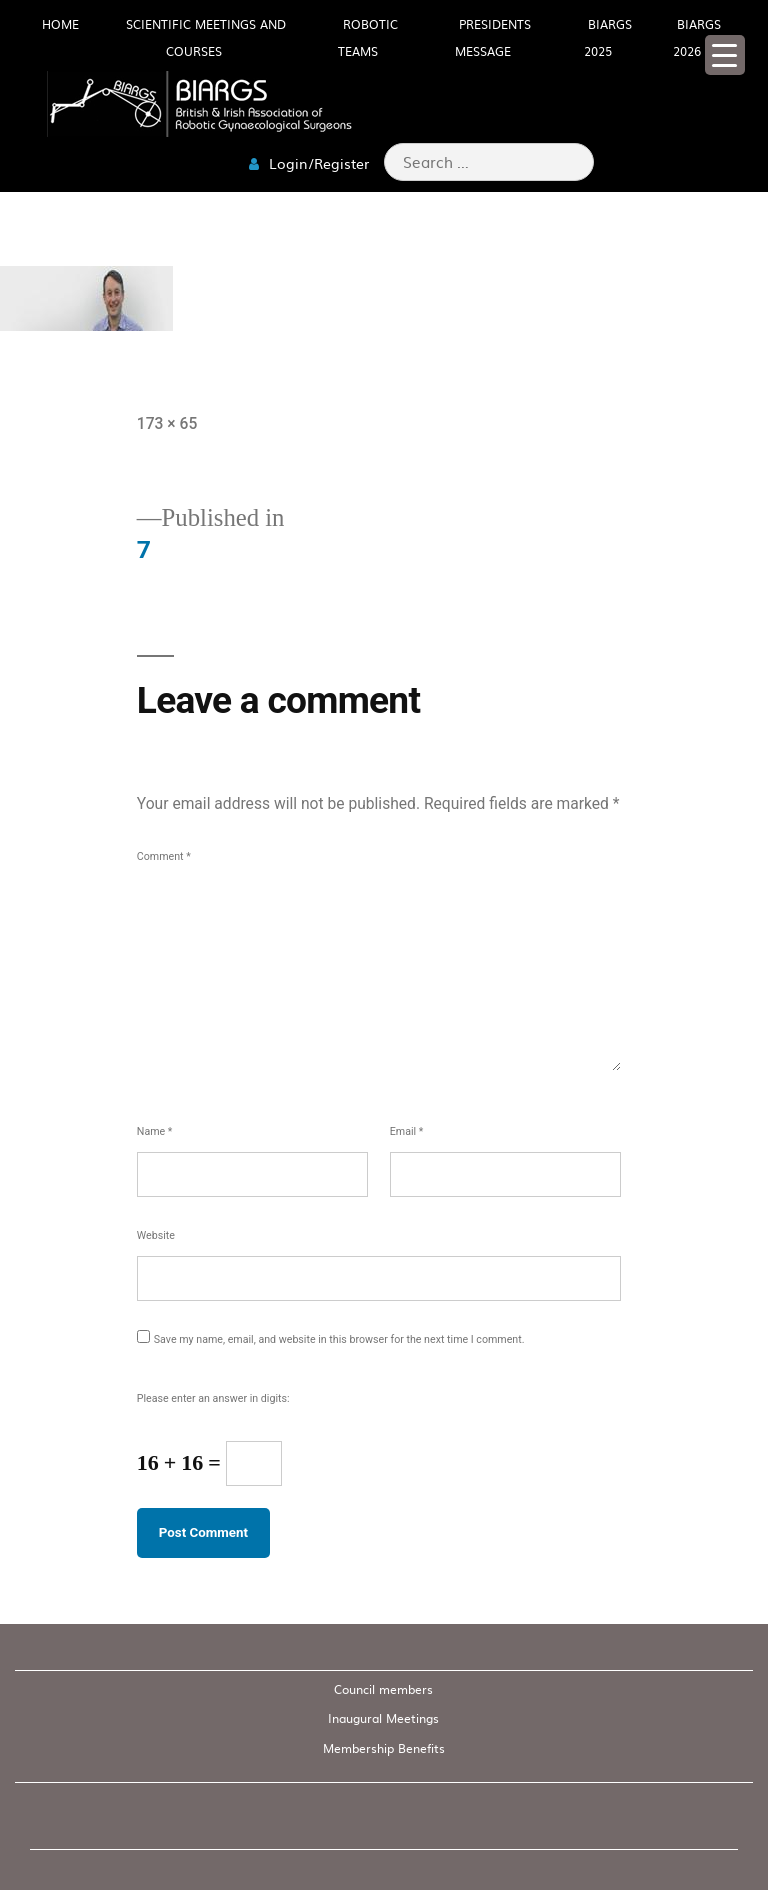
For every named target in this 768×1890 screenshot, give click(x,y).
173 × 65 (167, 423)
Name (155, 1131)
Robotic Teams (368, 37)
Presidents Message (493, 37)
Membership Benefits (384, 1748)
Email (407, 1131)
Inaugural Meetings (383, 1718)
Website (156, 1235)
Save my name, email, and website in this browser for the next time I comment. (339, 1339)
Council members (383, 1689)
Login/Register (309, 163)
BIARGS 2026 (697, 37)
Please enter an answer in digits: (213, 1398)
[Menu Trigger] (725, 55)
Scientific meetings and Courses (206, 37)
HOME (60, 24)
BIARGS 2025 (608, 37)
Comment (164, 856)
